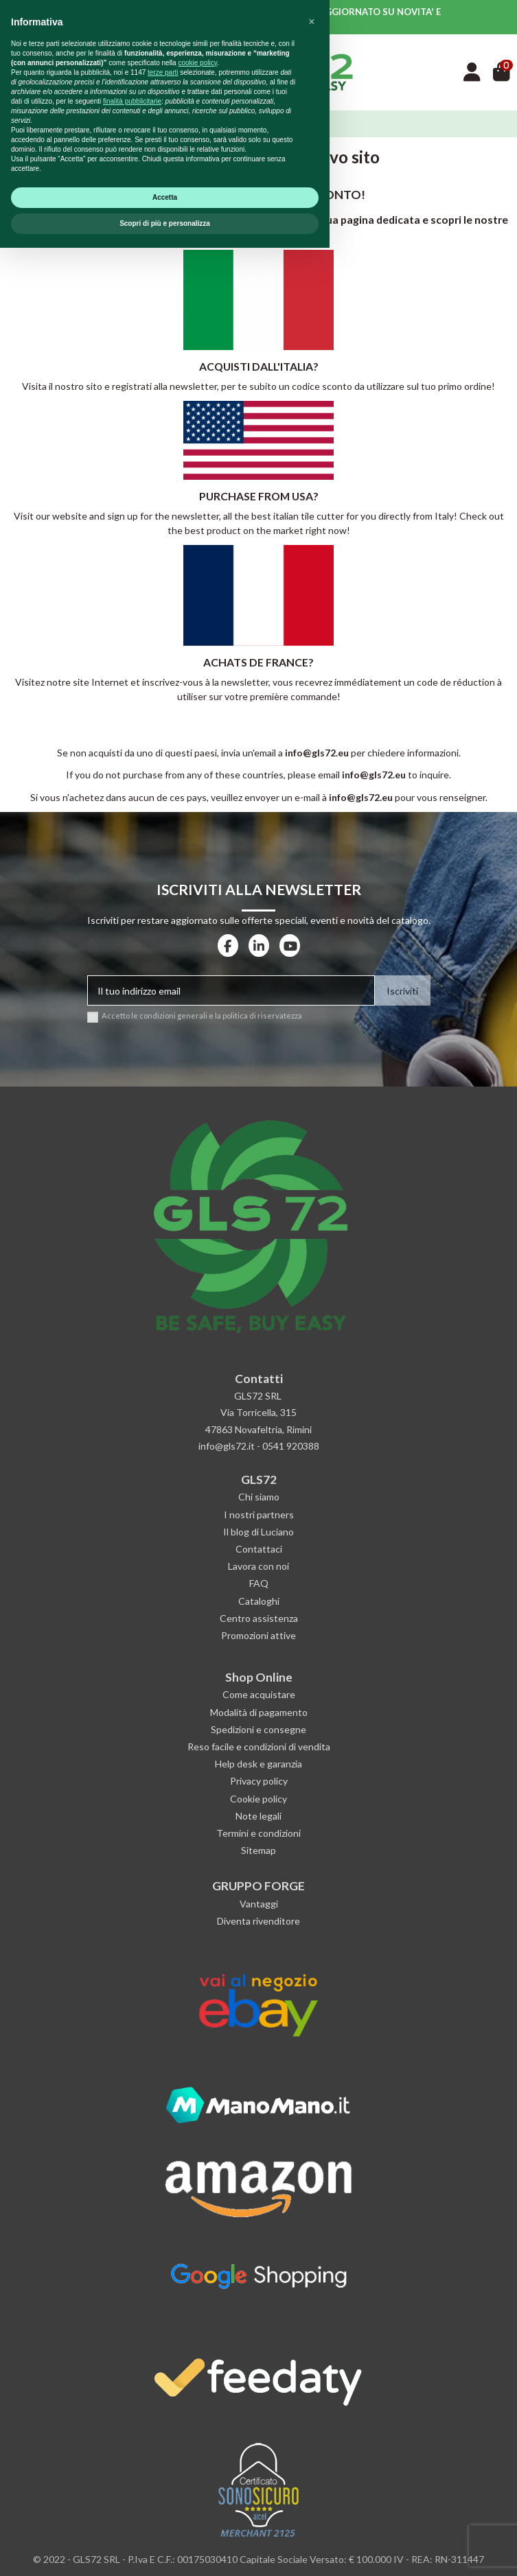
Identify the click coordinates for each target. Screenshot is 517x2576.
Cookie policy (258, 1799)
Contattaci (258, 1549)
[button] (312, 2350)
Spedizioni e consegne (258, 1729)
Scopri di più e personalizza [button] (164, 2551)
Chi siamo (258, 1496)
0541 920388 (290, 1446)
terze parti (163, 2400)
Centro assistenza (259, 1618)
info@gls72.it (226, 1446)
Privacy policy (259, 1781)
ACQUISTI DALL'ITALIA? (259, 366)
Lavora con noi (258, 1566)
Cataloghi (258, 1601)
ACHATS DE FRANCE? (258, 662)
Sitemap (258, 1850)
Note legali (258, 1816)
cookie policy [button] (197, 2391)
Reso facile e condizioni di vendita (258, 1746)
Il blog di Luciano (258, 1532)
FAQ (258, 1583)
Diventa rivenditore (258, 1921)
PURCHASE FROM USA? (259, 495)
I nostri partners (259, 1514)
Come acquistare (258, 1694)
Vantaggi (259, 1904)
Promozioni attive (258, 1635)
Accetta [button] (164, 2525)
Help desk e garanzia (258, 1763)
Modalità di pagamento (259, 1712)
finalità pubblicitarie (132, 2429)
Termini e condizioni (258, 1833)
